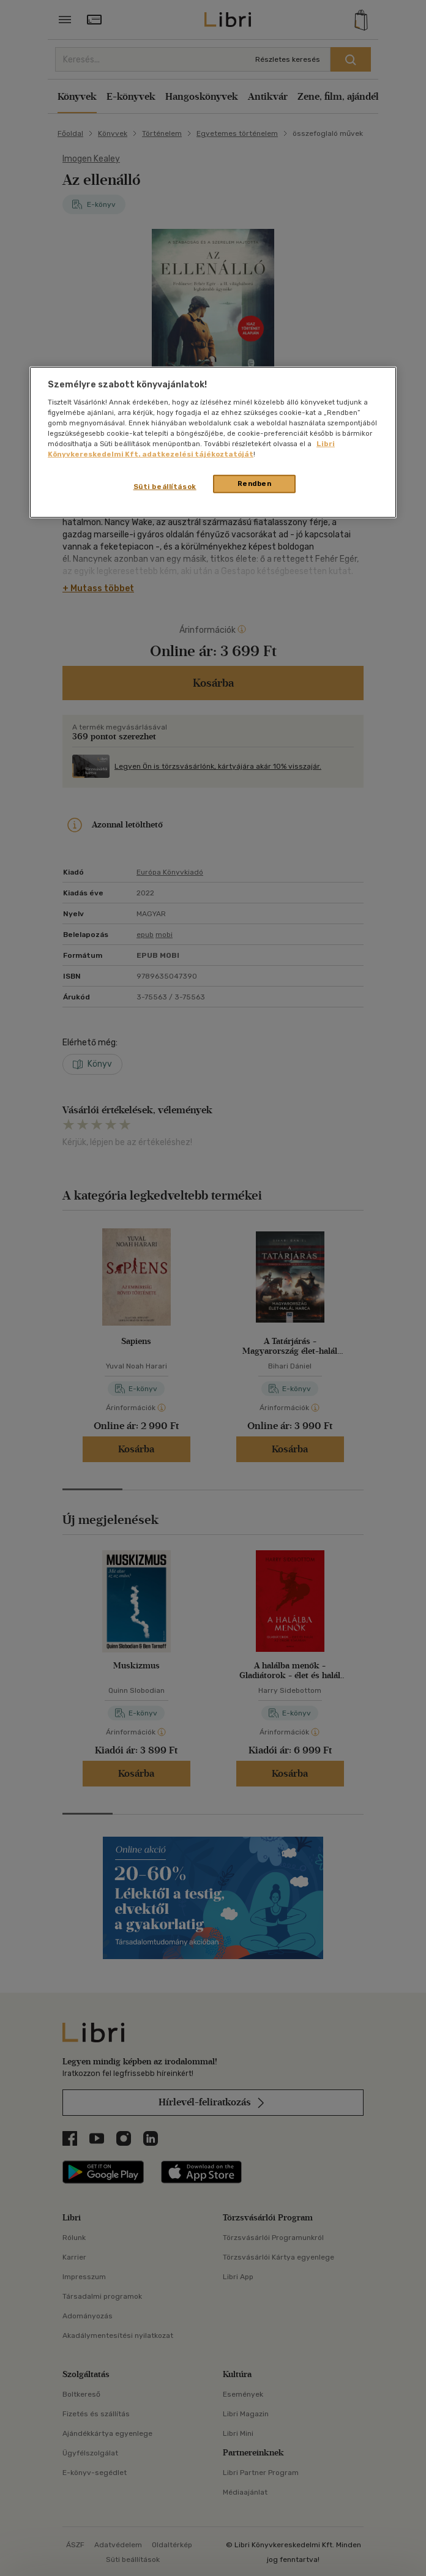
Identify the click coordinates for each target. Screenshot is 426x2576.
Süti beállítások (164, 486)
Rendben (254, 483)
